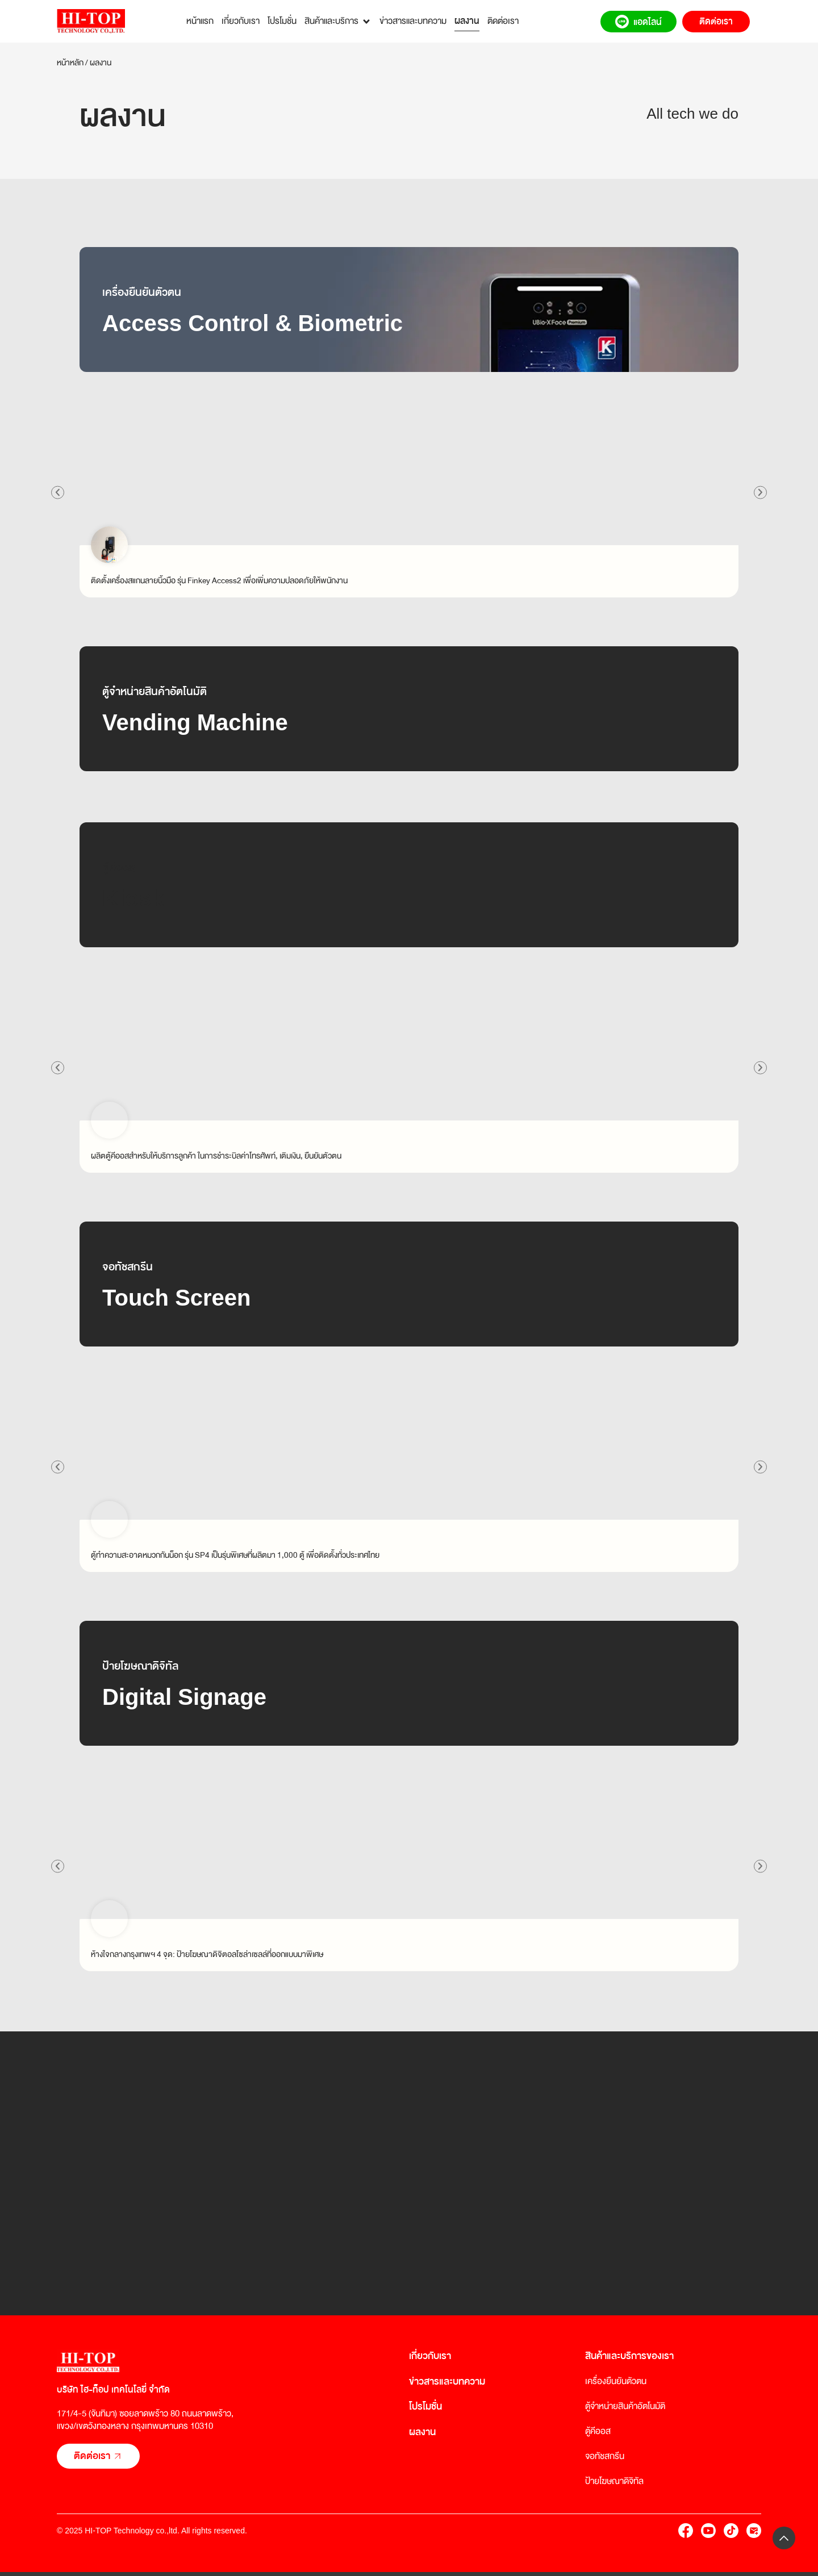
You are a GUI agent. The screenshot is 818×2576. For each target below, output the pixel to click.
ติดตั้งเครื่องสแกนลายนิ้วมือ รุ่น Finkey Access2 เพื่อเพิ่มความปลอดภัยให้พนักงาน (219, 580)
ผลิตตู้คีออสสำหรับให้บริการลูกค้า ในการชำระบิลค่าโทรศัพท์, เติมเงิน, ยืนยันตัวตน (216, 1155)
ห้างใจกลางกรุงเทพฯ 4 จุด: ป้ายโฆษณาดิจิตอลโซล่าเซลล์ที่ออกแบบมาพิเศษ (207, 1954)
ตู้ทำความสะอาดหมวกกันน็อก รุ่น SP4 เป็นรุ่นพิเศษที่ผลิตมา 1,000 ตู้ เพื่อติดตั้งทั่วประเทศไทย (235, 1555)
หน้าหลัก (70, 62)
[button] (58, 492)
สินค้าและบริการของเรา (629, 2356)
